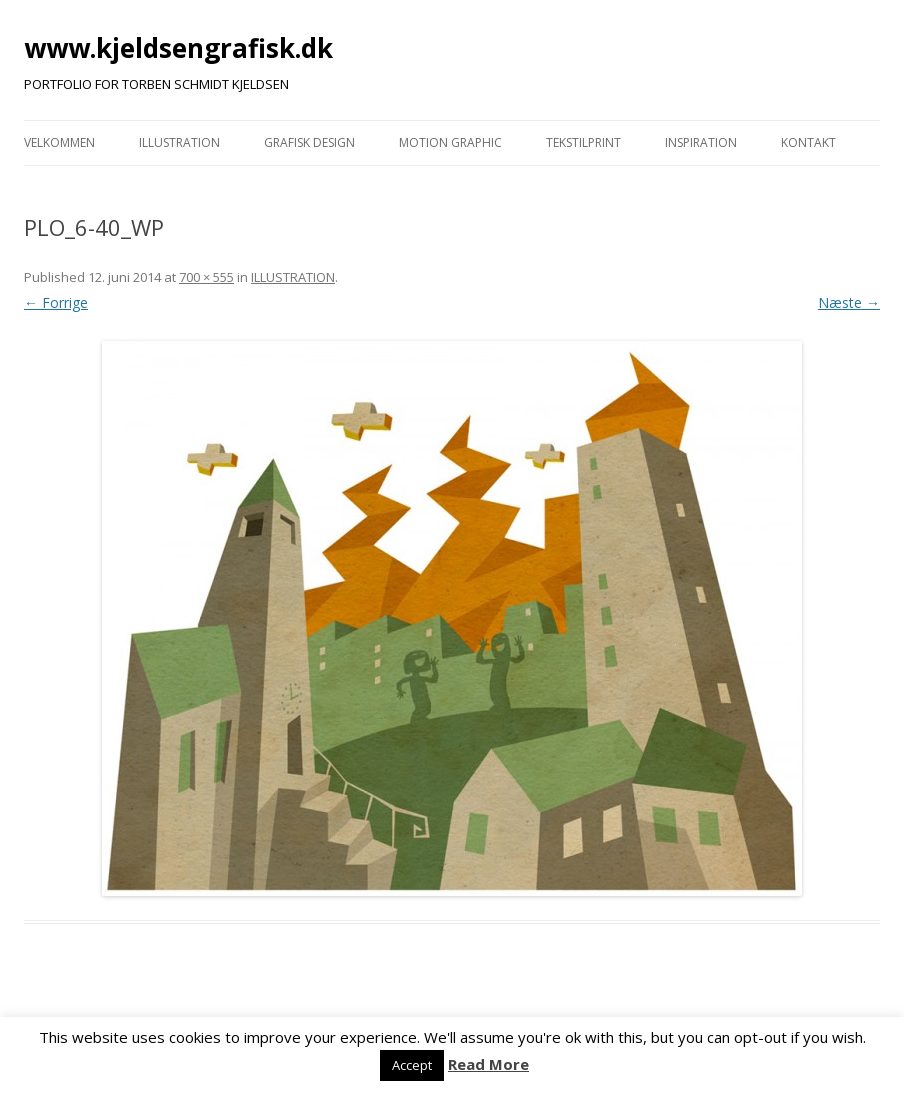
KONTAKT (808, 142)
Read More (488, 1064)
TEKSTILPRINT (583, 142)
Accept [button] (412, 1065)
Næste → (849, 302)
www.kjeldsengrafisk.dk (178, 48)
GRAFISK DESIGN (309, 142)
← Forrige (56, 302)
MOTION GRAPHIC (450, 142)
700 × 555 (206, 277)
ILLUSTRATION (179, 142)
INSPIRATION (701, 142)
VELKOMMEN (59, 142)
